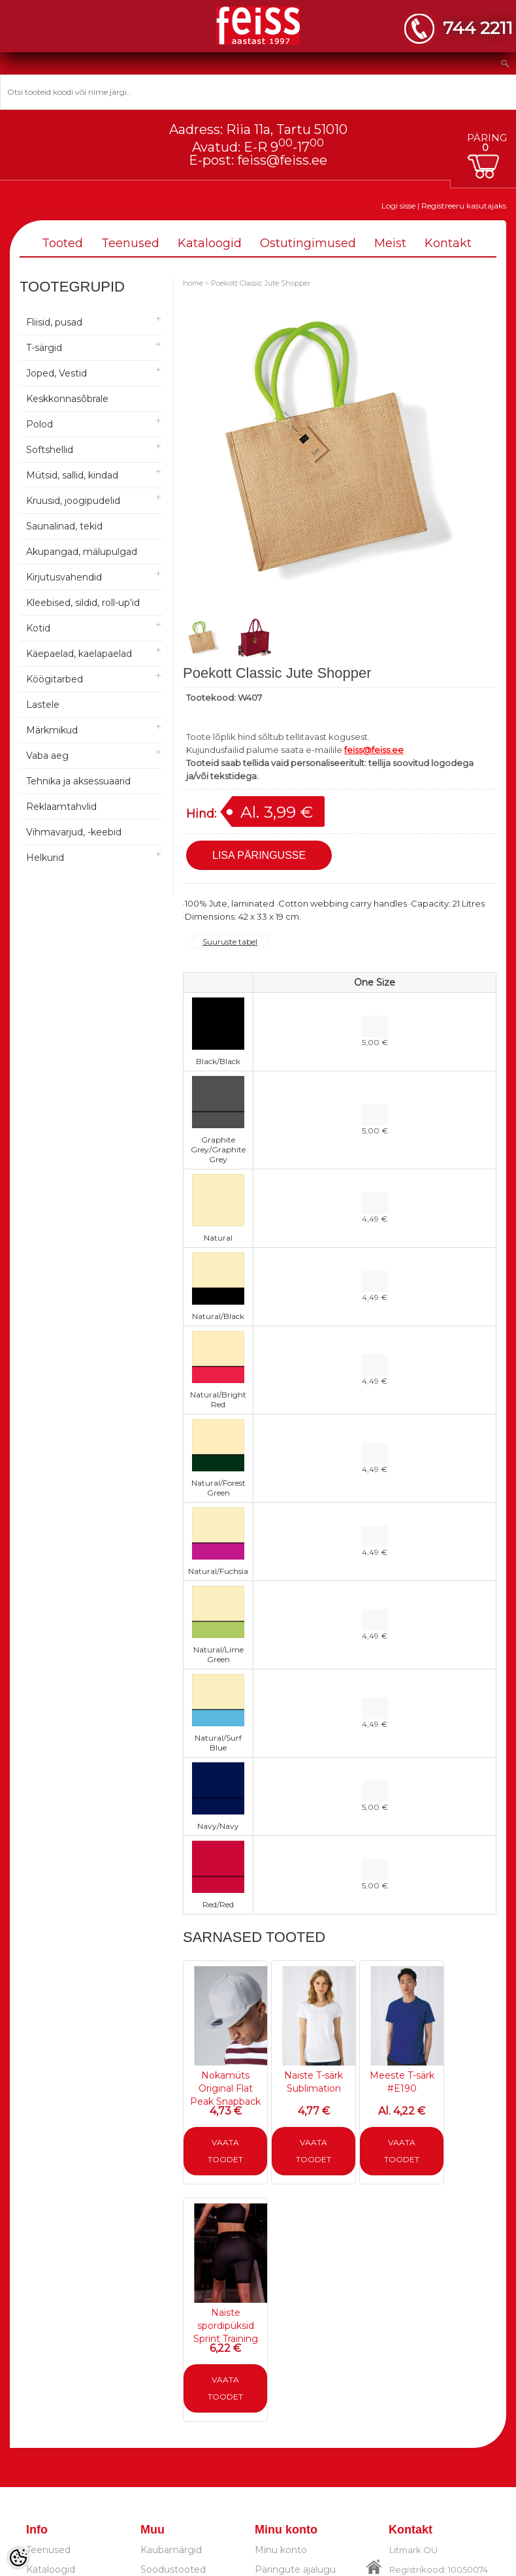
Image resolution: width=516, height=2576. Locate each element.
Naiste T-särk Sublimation (313, 2081)
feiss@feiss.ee (282, 160)
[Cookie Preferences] (18, 2557)
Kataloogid (210, 243)
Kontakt (448, 243)
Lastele (42, 705)
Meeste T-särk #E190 (402, 2081)
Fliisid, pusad (54, 322)
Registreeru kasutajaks (463, 205)
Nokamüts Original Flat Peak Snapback (225, 2088)
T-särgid (44, 348)
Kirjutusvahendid (64, 577)
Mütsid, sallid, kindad (72, 475)
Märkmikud (52, 730)
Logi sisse (398, 205)
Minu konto (281, 2550)
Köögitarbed (54, 679)
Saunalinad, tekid (64, 526)
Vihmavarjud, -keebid (73, 832)
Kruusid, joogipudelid (73, 501)
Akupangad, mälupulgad (81, 552)
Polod (39, 424)
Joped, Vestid (56, 373)
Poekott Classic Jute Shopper (260, 283)
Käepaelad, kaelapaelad (79, 654)
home (193, 283)
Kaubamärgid (171, 2550)
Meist (390, 243)
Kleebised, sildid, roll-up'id (83, 603)
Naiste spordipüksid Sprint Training (225, 2326)
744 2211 (478, 28)
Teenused (130, 243)
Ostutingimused (308, 243)
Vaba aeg (47, 755)
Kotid (38, 628)
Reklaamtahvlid (61, 806)
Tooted (62, 243)
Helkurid (45, 857)
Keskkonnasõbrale (67, 399)
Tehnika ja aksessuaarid (78, 781)
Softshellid (49, 450)
